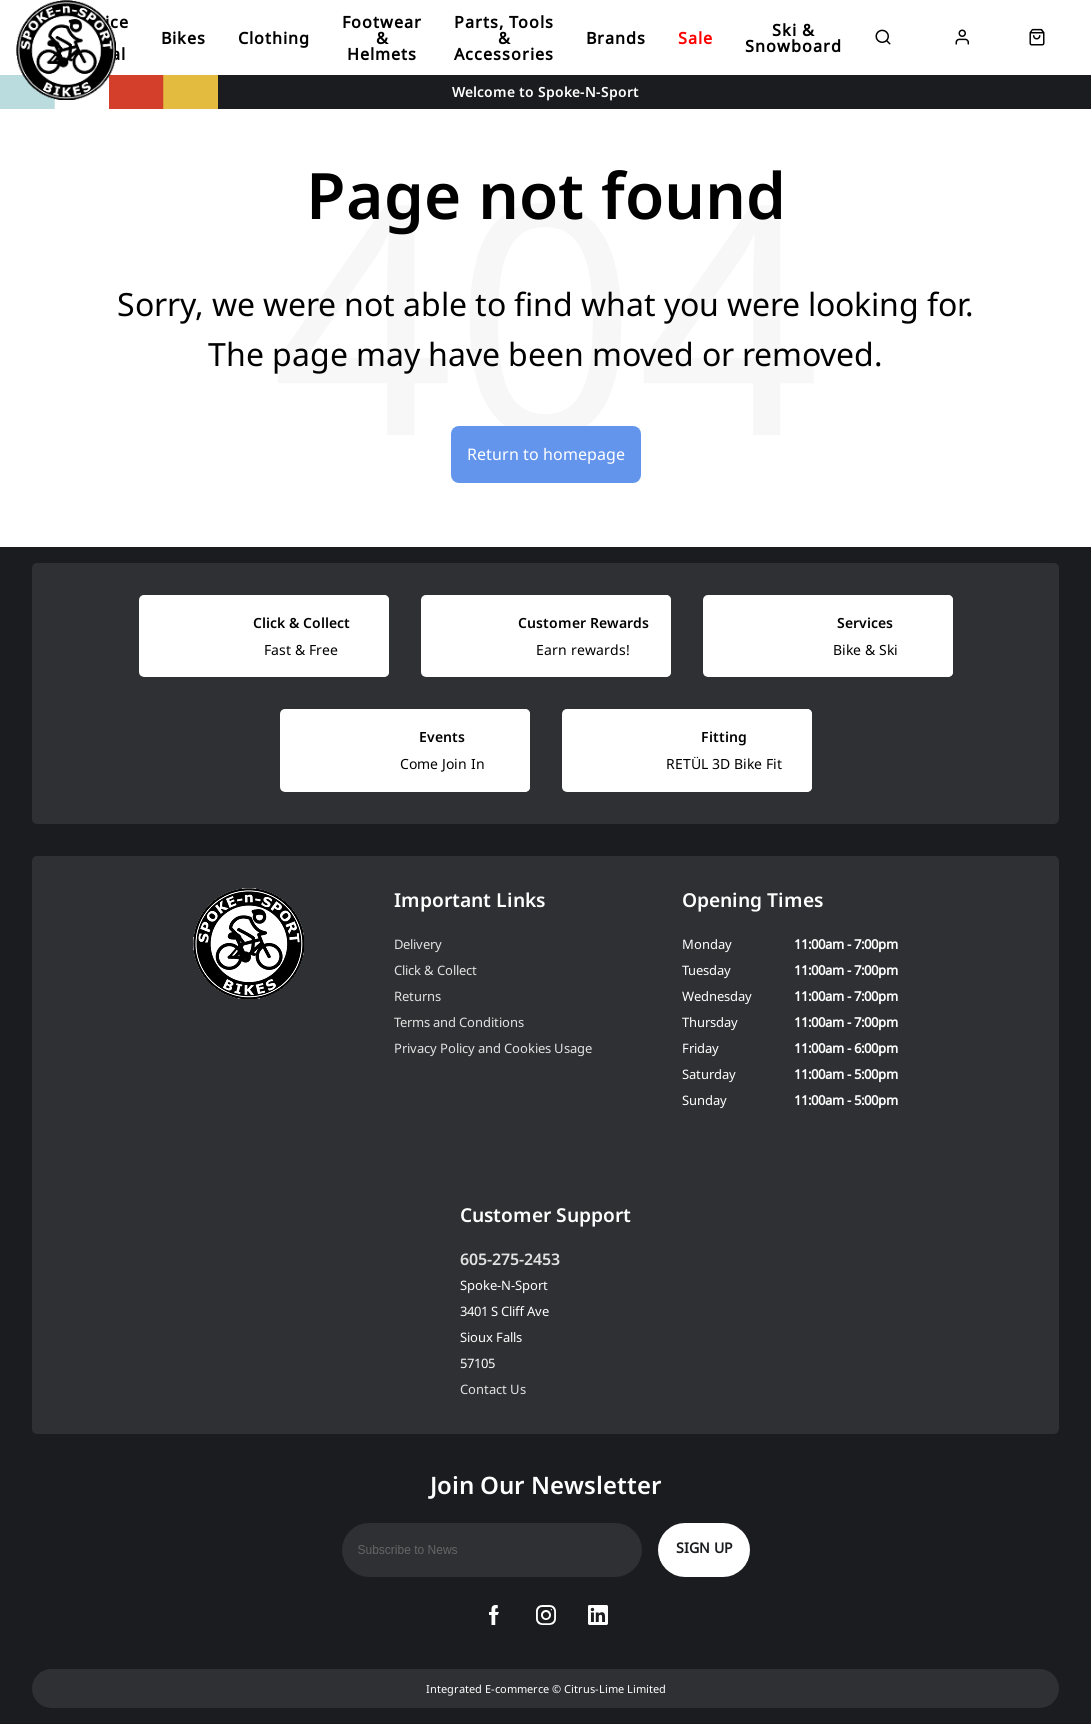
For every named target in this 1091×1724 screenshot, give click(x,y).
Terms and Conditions (459, 1022)
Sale (695, 38)
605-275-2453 (510, 1259)
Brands (616, 38)
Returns (417, 996)
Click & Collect (435, 970)
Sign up (704, 1547)
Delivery (418, 944)
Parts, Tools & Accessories (504, 38)
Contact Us (493, 1389)
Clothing (274, 38)
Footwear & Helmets (382, 38)
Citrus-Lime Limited (615, 1688)
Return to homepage (546, 454)
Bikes (183, 38)
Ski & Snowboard (793, 38)
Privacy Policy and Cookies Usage (493, 1048)
